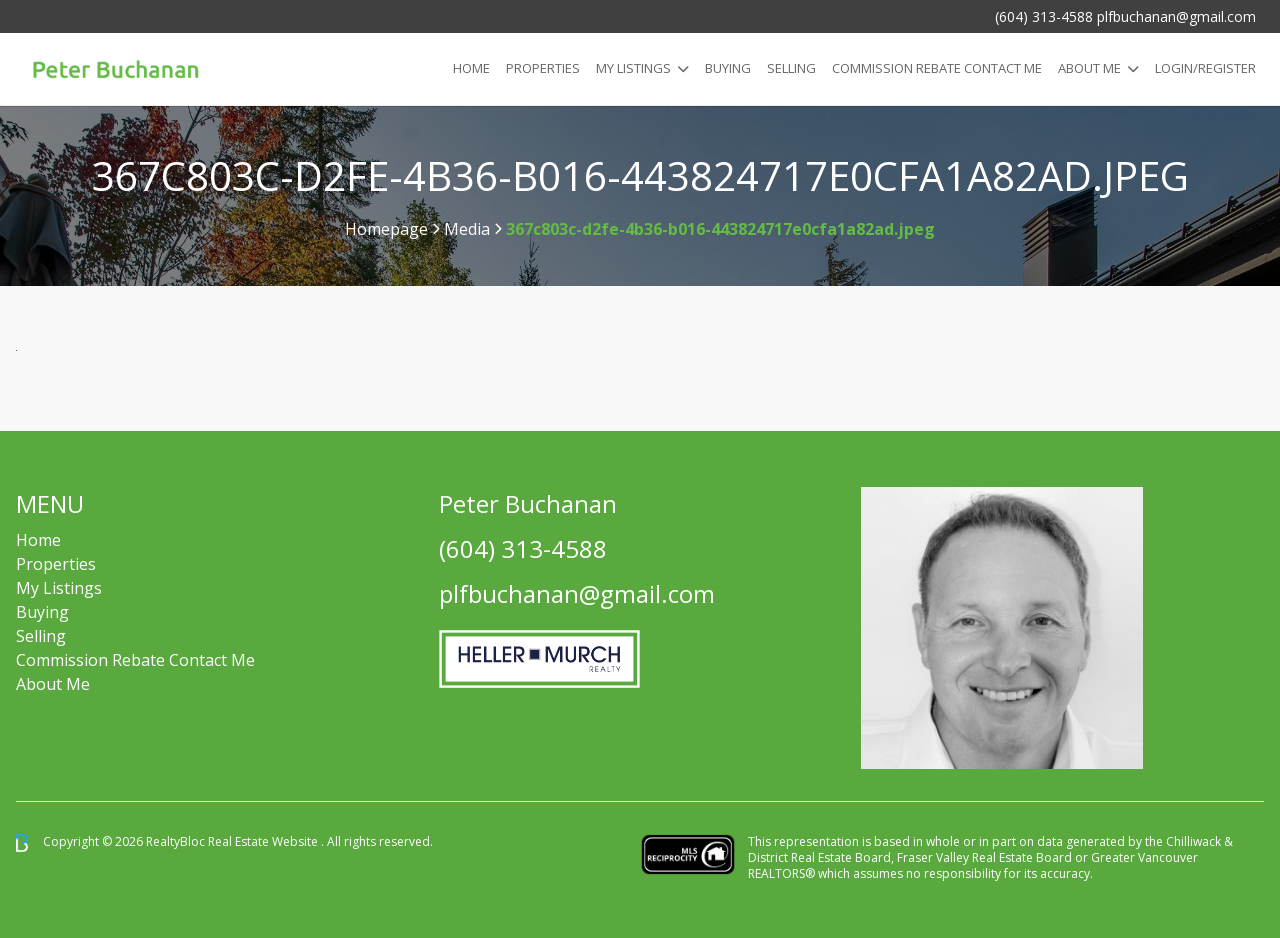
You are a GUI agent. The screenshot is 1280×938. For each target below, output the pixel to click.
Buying (728, 68)
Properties (543, 68)
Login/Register (1205, 68)
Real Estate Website (264, 841)
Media (467, 229)
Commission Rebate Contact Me (135, 660)
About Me (1089, 68)
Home (471, 68)
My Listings (633, 68)
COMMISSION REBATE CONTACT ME (937, 68)
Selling (791, 68)
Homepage (386, 229)
